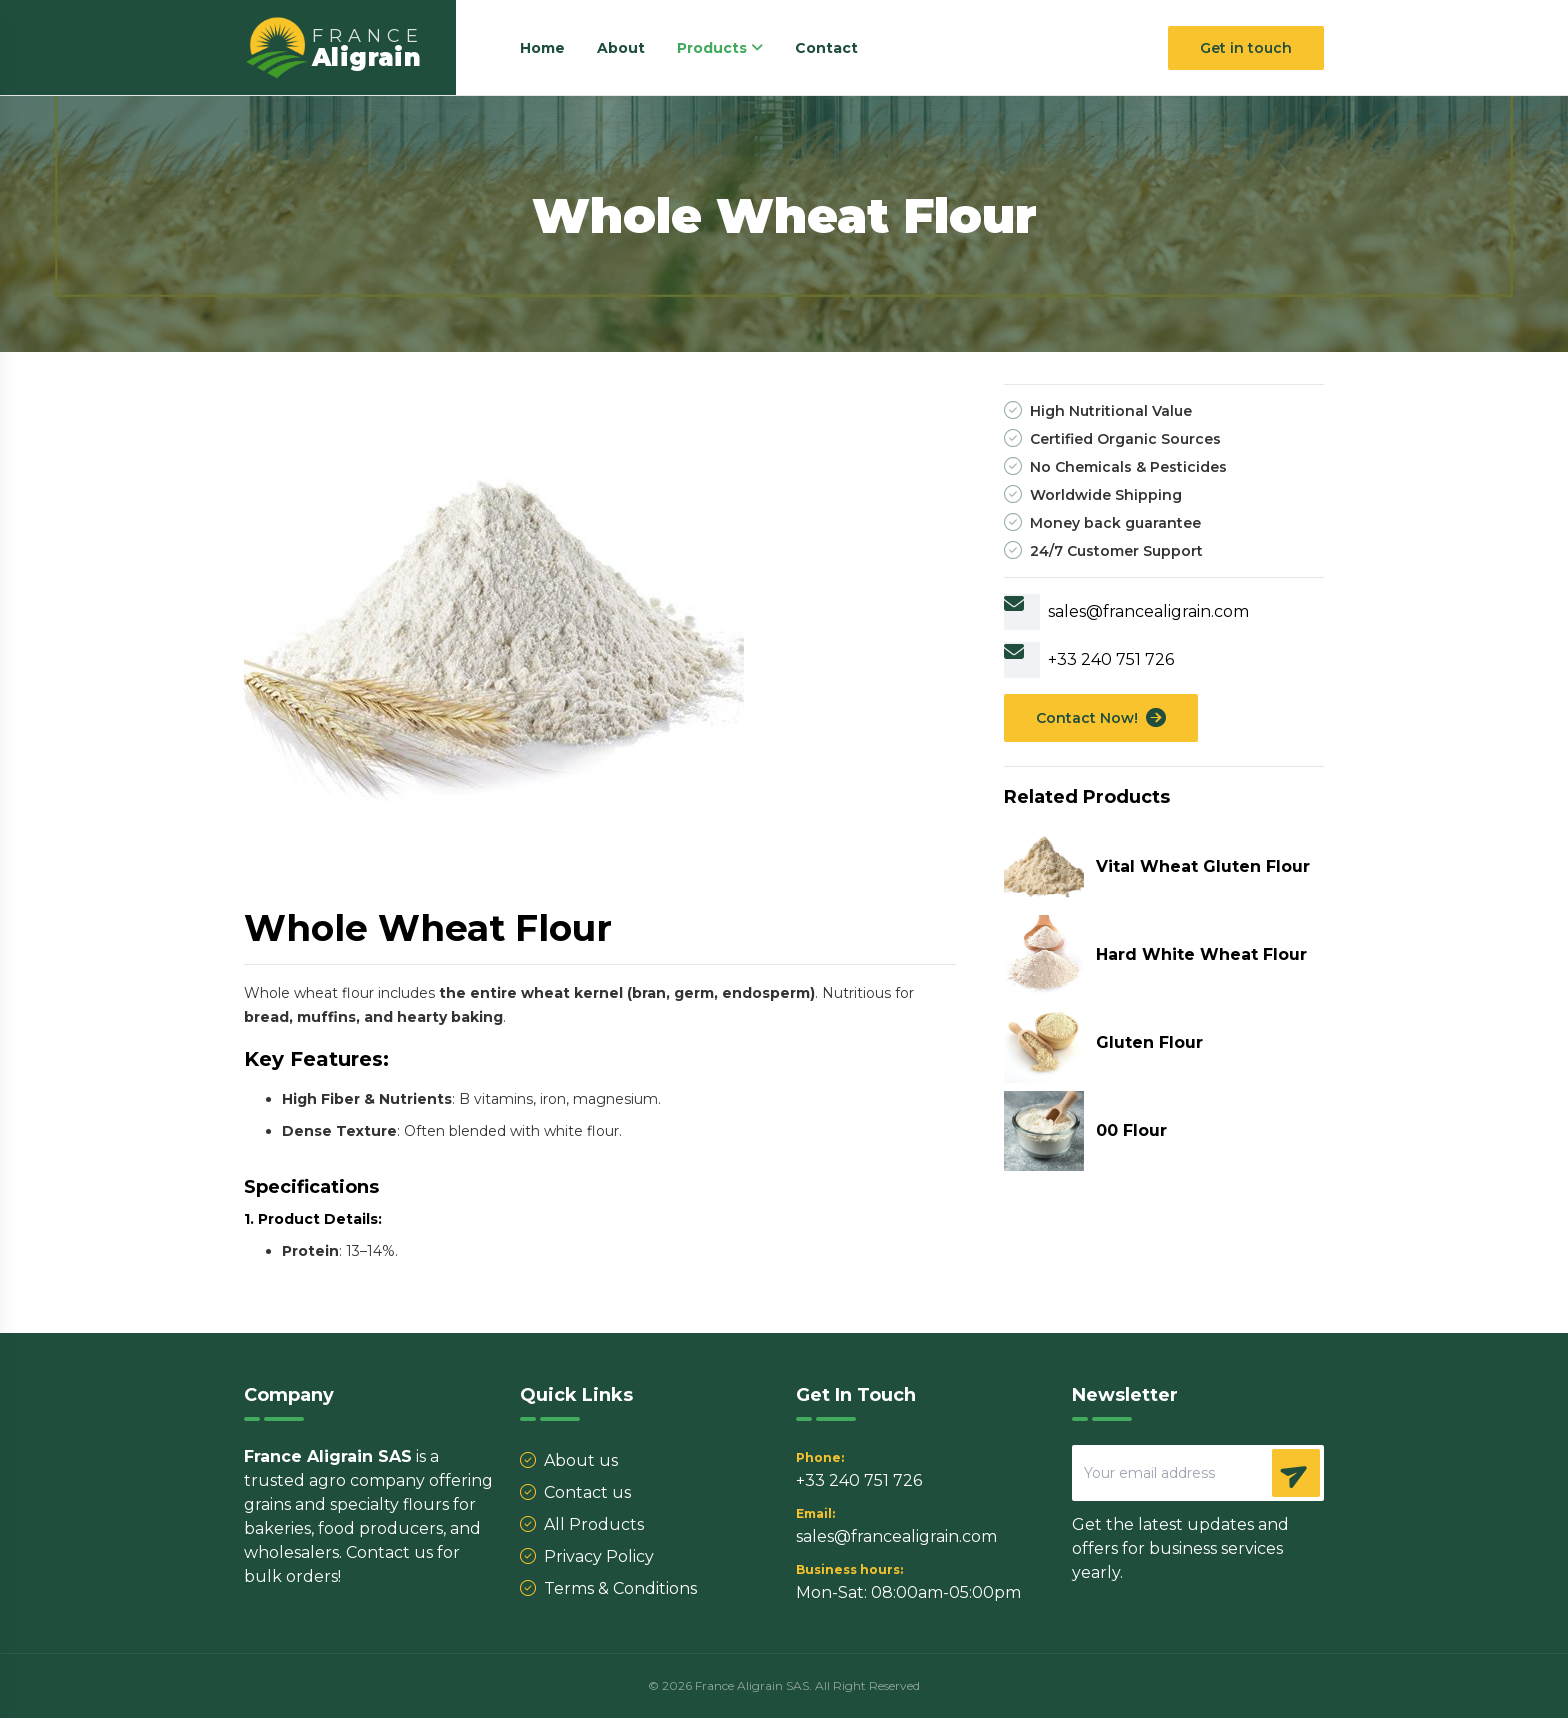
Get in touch (1246, 48)
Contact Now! (1101, 718)
